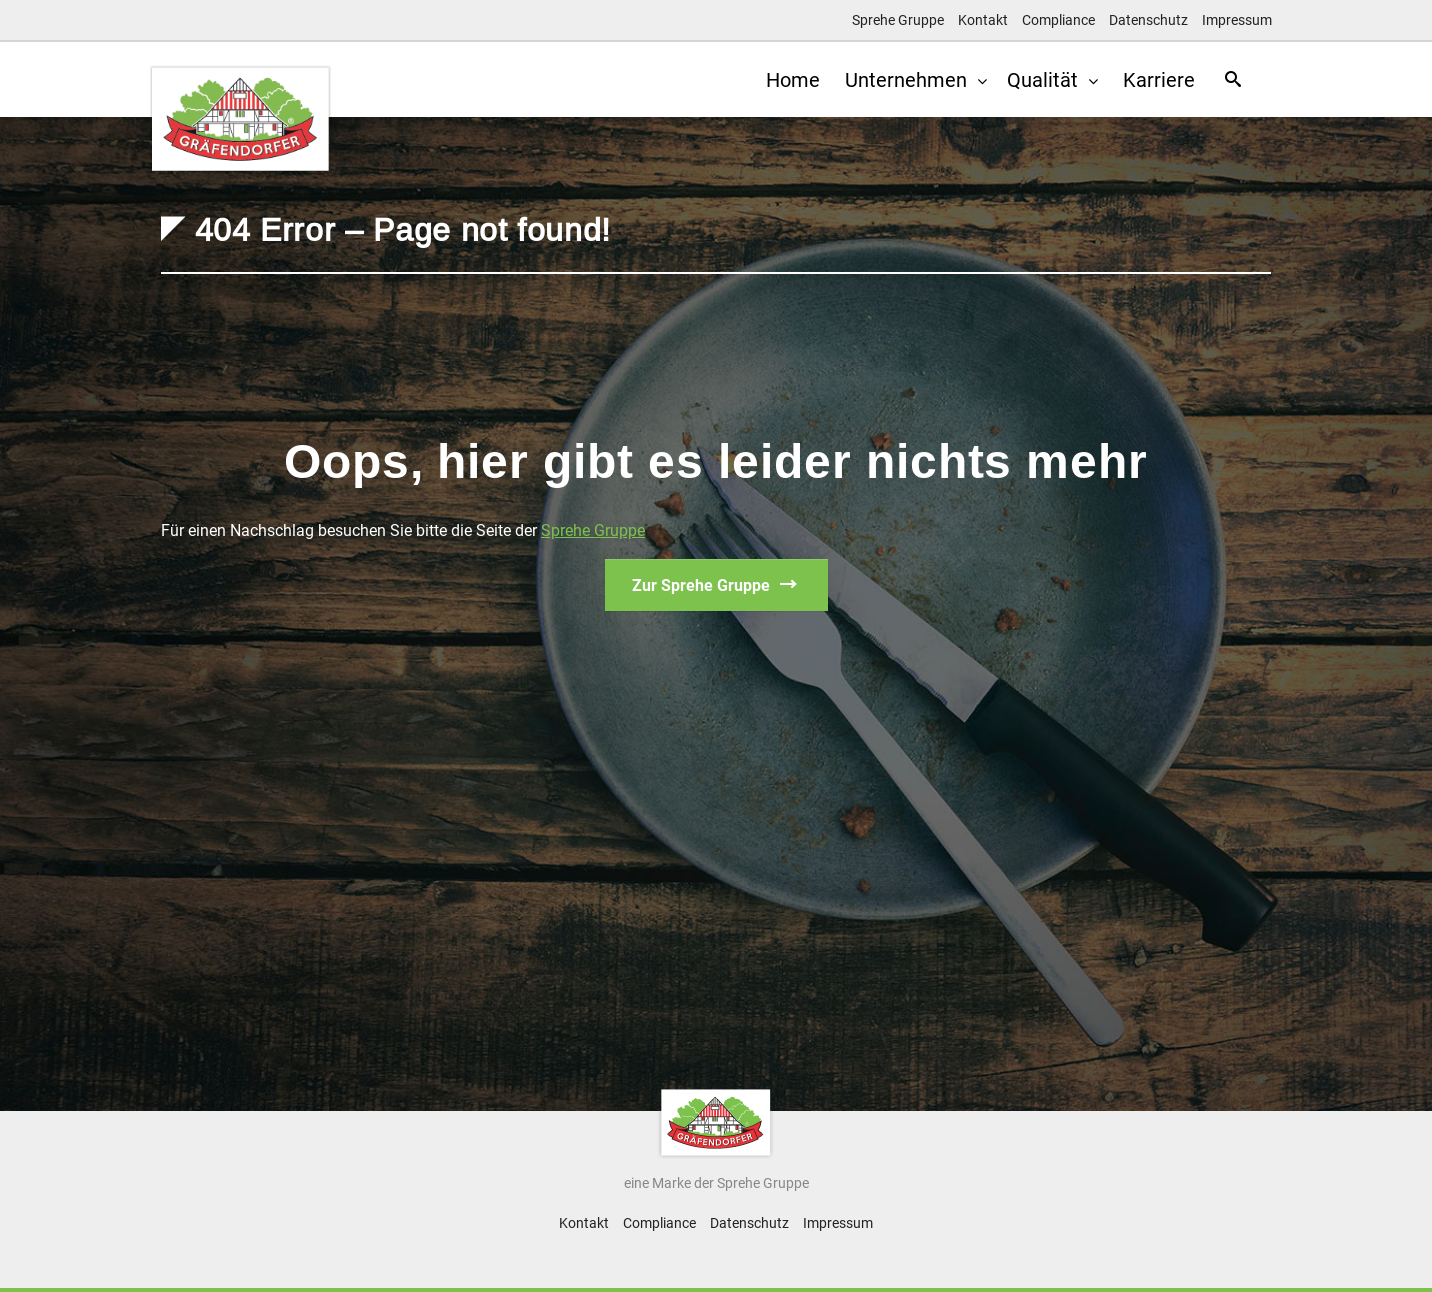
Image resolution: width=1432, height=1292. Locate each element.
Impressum (1237, 20)
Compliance (1058, 20)
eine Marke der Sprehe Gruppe (716, 1183)
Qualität (1035, 80)
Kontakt (983, 20)
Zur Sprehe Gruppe (701, 585)
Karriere (1149, 80)
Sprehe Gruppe (898, 20)
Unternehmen (898, 80)
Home (778, 80)
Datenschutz (1148, 20)
